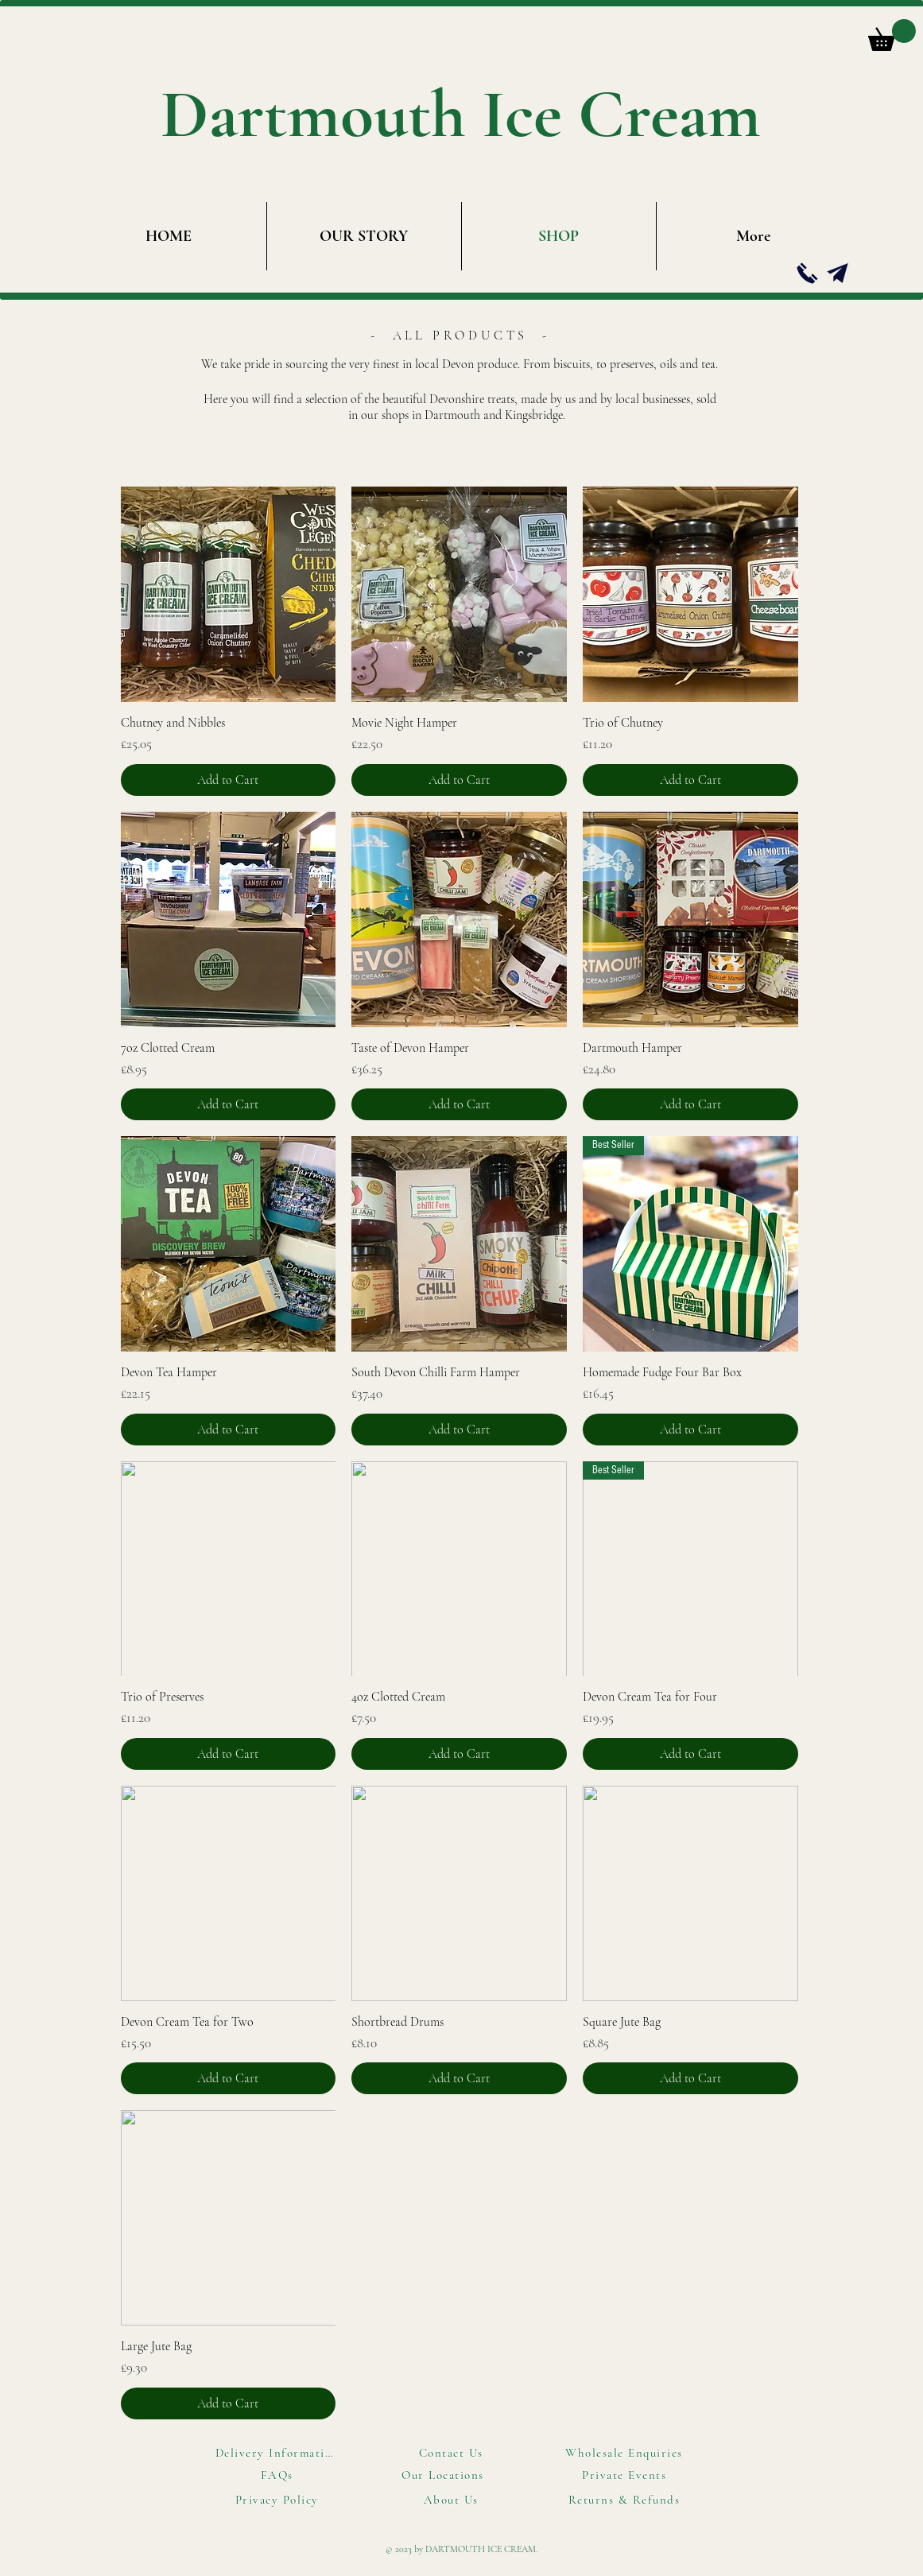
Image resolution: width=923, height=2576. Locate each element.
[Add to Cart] (228, 780)
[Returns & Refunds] (626, 2500)
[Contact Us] (453, 2453)
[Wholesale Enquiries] (626, 2453)
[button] (892, 35)
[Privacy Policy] (278, 2500)
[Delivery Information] (278, 2453)
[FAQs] (278, 2475)
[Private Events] (626, 2475)
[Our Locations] (445, 2475)
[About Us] (453, 2500)
